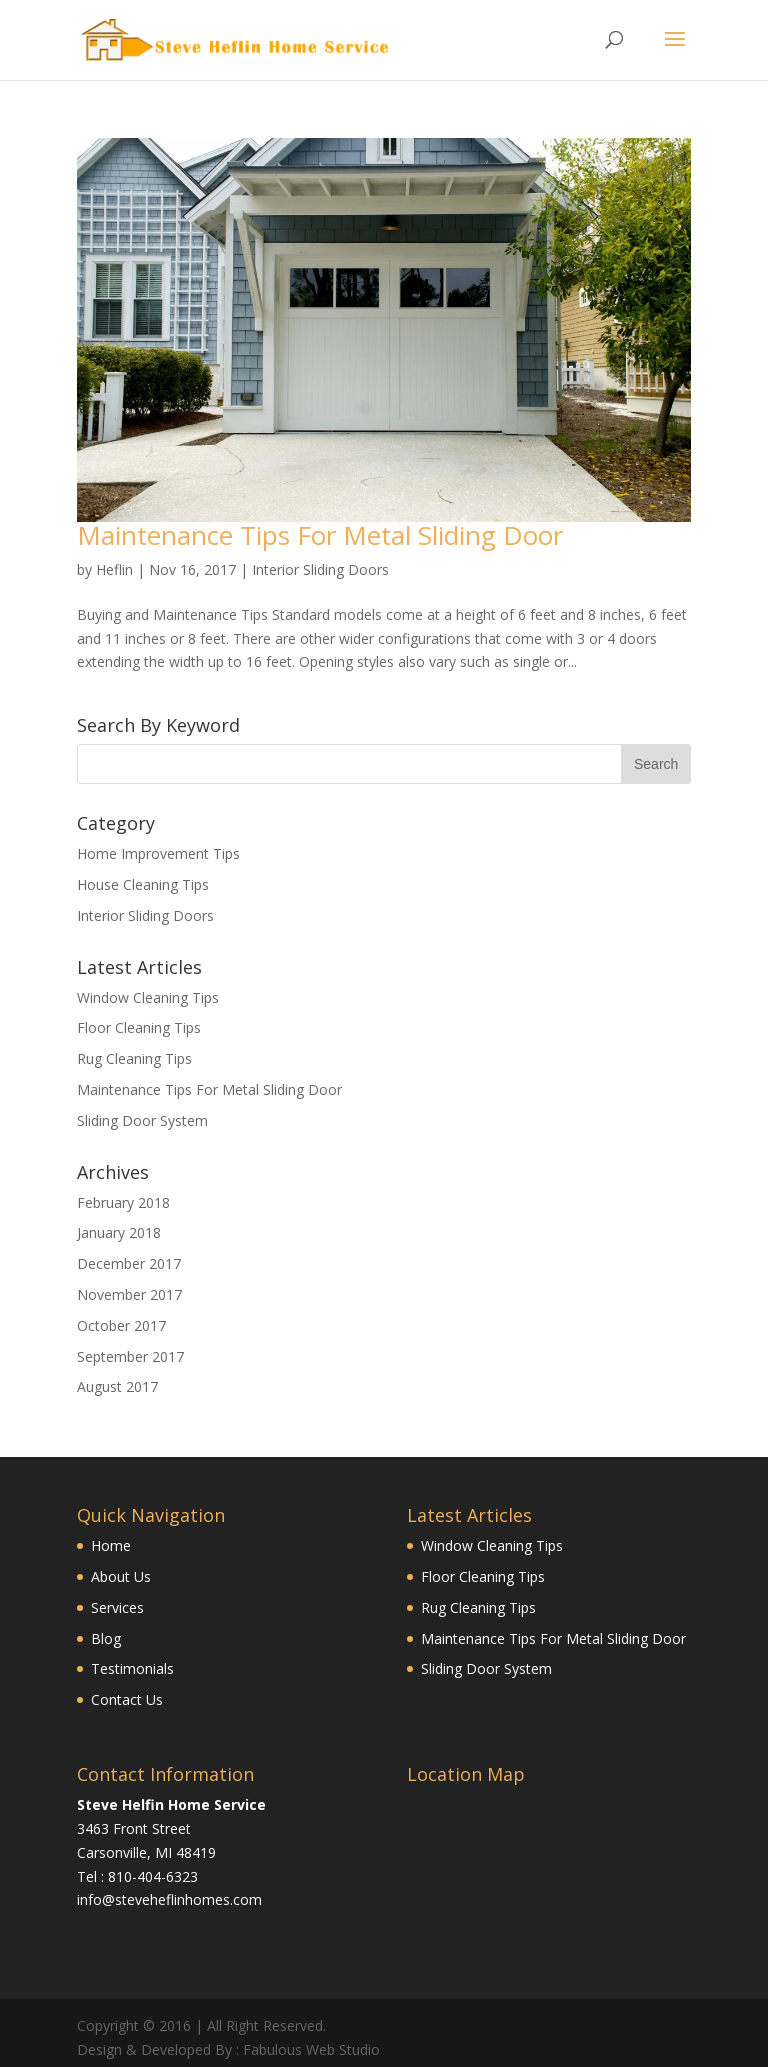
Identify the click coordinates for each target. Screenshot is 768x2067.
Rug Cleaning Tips (134, 1058)
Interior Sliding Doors (320, 569)
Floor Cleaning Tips (139, 1027)
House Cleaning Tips (143, 884)
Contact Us (127, 1699)
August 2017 (117, 1386)
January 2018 (119, 1232)
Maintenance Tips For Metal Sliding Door (320, 535)
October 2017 (121, 1325)
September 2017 (130, 1356)
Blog (106, 1638)
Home (111, 1545)
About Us (121, 1576)
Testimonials (132, 1668)
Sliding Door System (142, 1120)
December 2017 (129, 1263)
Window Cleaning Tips (148, 997)
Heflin (114, 569)
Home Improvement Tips (158, 853)
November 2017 (129, 1294)
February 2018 (123, 1202)
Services (117, 1607)
